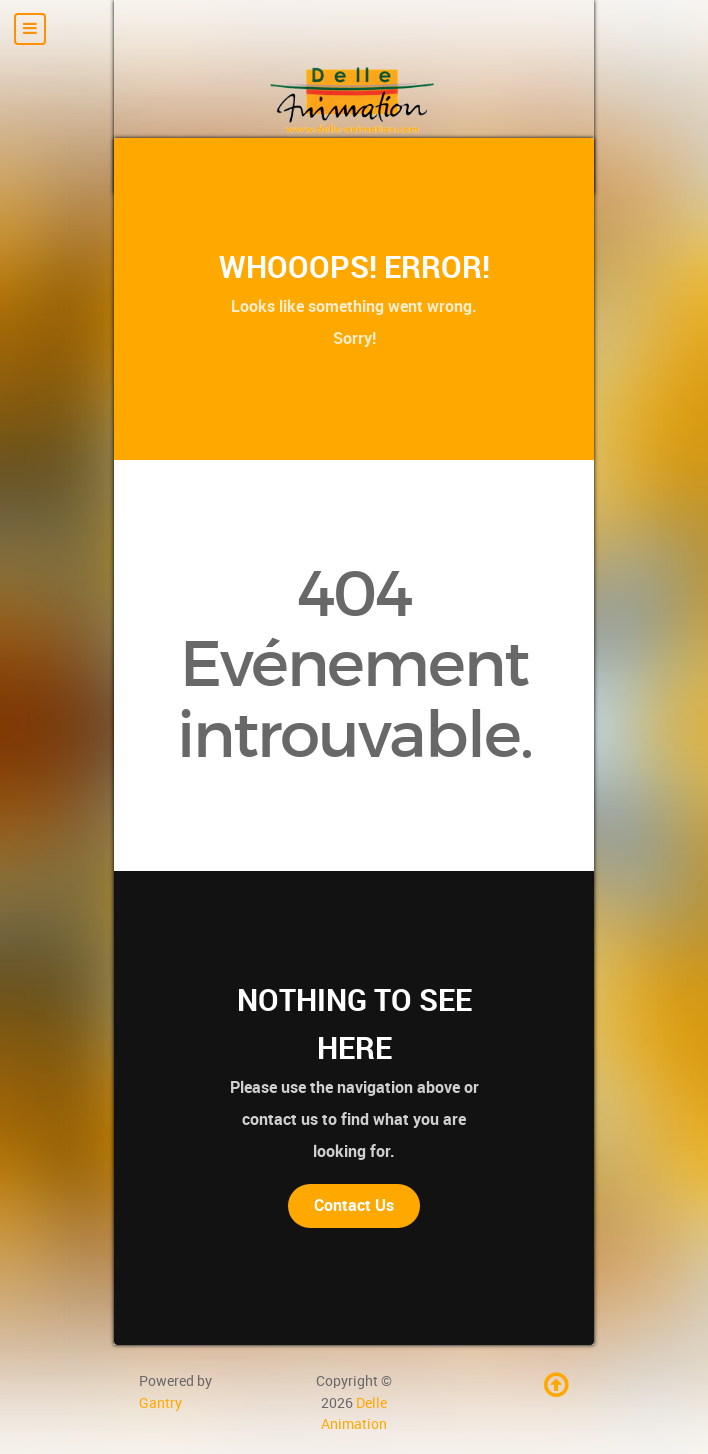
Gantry (160, 1403)
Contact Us (354, 1205)
